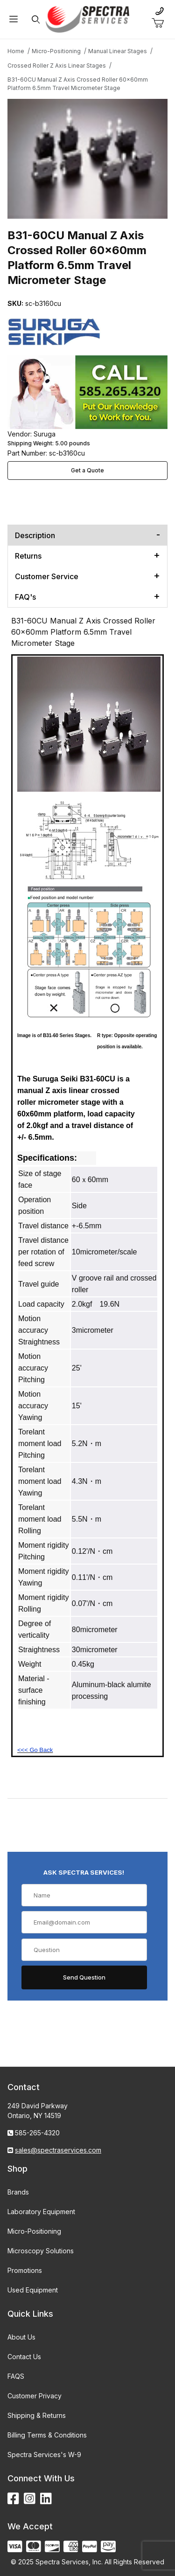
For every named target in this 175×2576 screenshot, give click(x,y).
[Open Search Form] (35, 19)
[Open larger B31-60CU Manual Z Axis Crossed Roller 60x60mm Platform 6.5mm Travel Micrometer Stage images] (87, 159)
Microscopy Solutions (40, 2251)
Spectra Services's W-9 (44, 2454)
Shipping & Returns (36, 2415)
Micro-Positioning (34, 2231)
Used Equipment (32, 2290)
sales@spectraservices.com (58, 2150)
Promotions (24, 2270)
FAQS (15, 2376)
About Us (21, 2337)
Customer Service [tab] (46, 576)
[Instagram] (29, 2499)
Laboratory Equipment (41, 2212)
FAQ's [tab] (25, 597)
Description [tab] (35, 535)
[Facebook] (13, 2499)
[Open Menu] (13, 19)
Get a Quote (87, 470)
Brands (18, 2192)
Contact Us (24, 2357)
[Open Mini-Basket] (161, 23)
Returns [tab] (28, 556)
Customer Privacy (34, 2396)
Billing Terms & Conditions (47, 2435)
